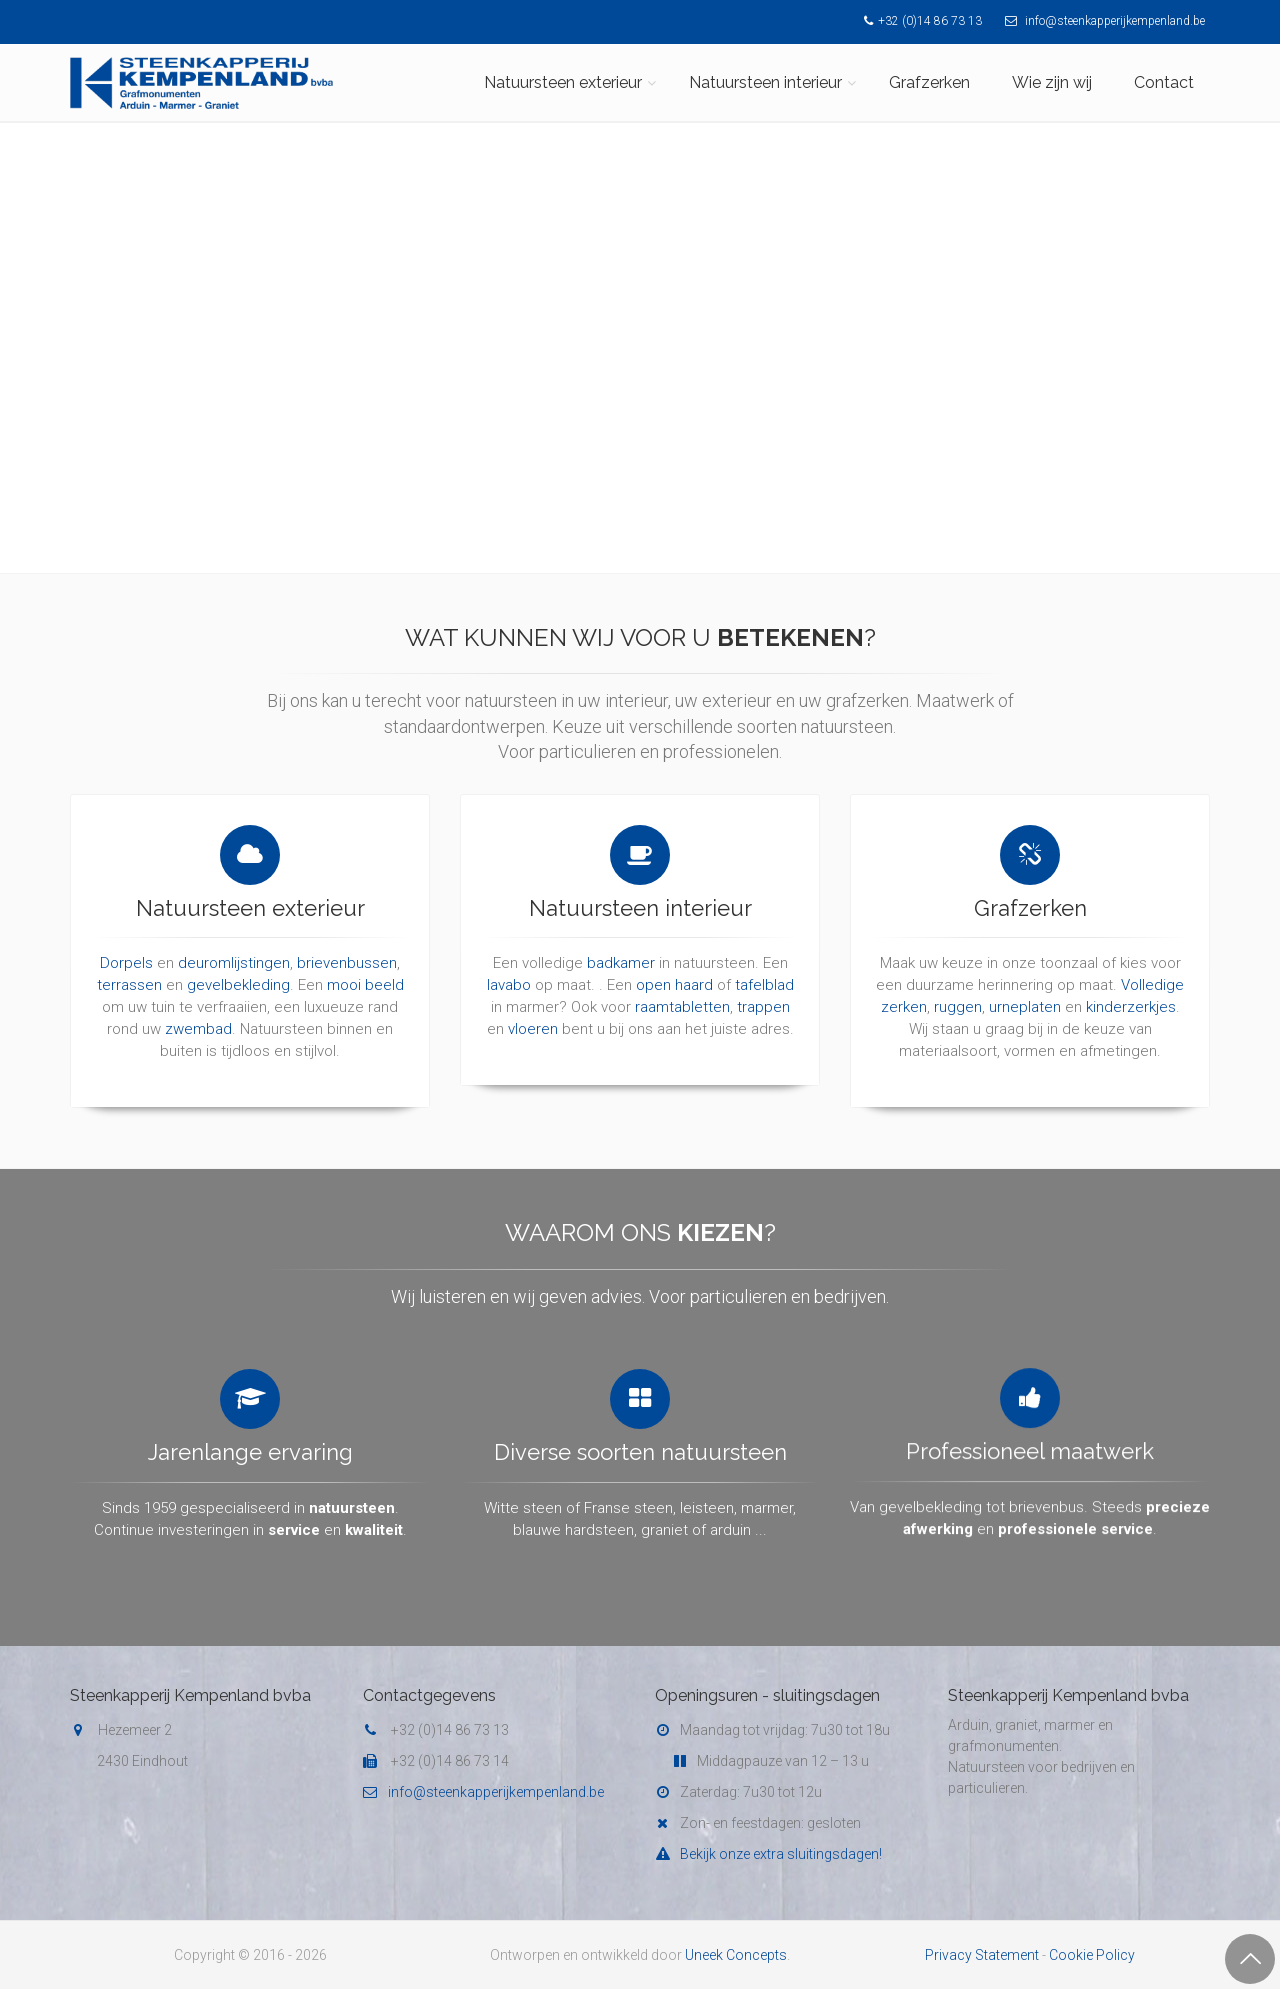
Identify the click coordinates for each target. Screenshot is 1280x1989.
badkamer (621, 944)
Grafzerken (929, 82)
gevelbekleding (238, 967)
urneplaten (1025, 987)
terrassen (129, 967)
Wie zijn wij (1052, 82)
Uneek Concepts (736, 1955)
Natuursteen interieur (765, 82)
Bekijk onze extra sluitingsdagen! (768, 1854)
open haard (674, 966)
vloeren (533, 1010)
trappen (763, 988)
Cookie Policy (1092, 1955)
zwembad (198, 1011)
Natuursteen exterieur (563, 82)
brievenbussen (347, 945)
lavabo (509, 966)
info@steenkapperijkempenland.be (1100, 21)
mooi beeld (365, 967)
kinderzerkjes (1131, 987)
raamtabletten (682, 988)
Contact (1164, 82)
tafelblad (764, 966)
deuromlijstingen (234, 945)
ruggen (958, 987)
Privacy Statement (982, 1955)
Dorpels (126, 945)
